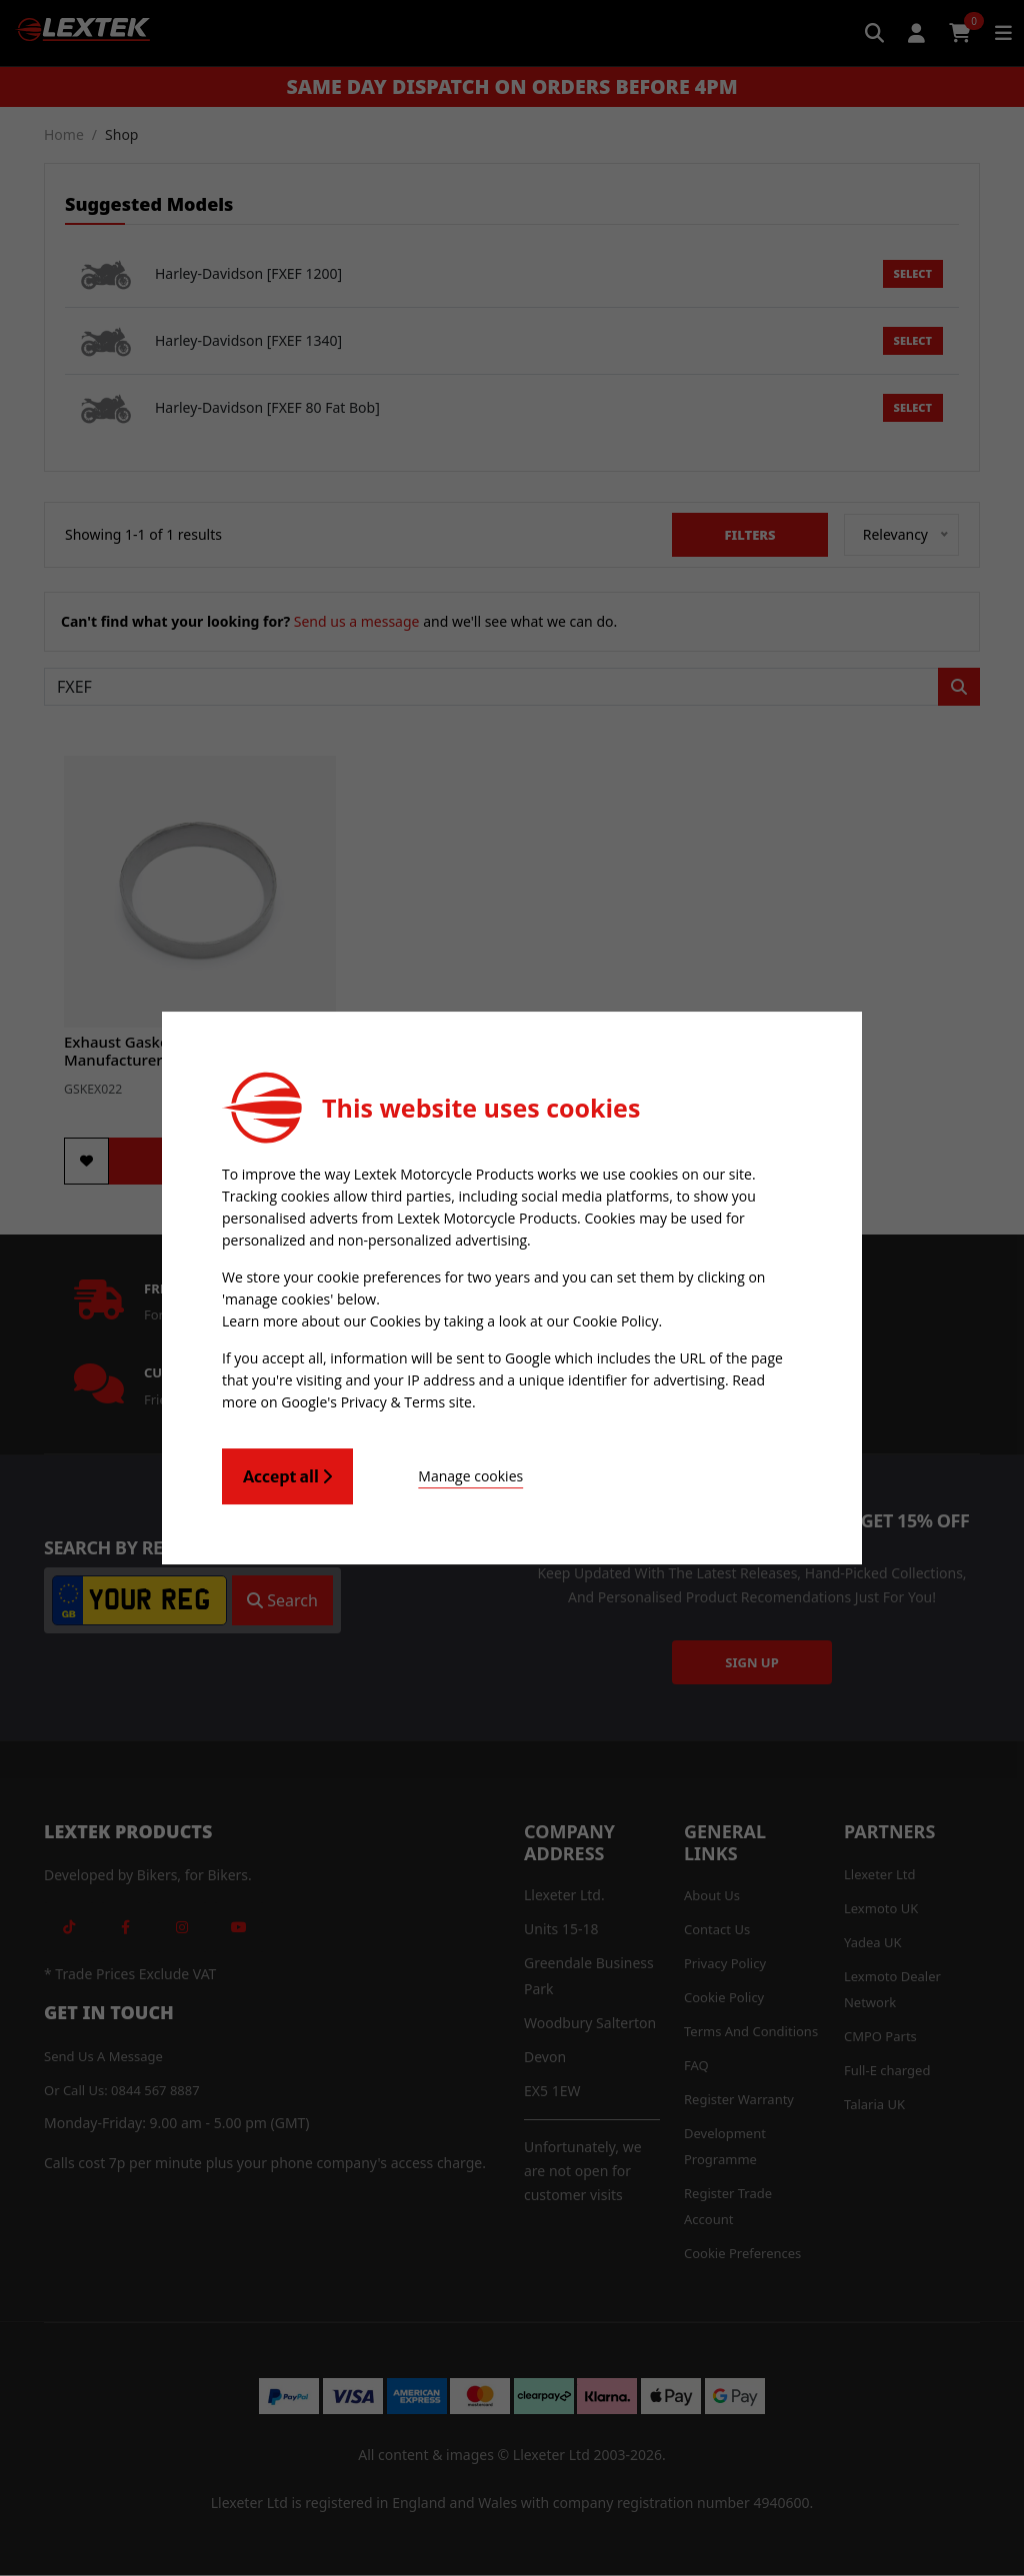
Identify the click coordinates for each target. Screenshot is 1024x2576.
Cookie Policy (616, 1320)
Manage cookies (463, 1475)
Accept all (287, 1476)
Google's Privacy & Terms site (376, 1401)
